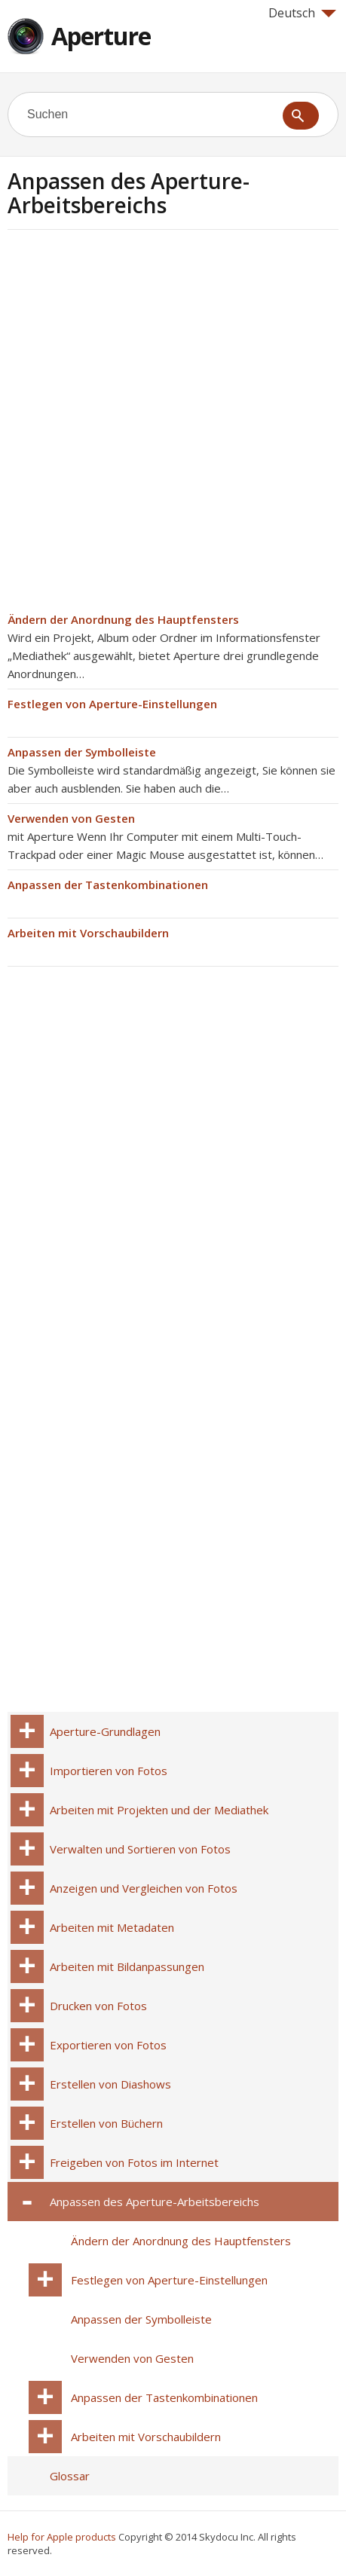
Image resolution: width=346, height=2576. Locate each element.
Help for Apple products (62, 2537)
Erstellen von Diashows (110, 2084)
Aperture (101, 36)
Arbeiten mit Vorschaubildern (88, 932)
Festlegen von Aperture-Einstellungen (112, 703)
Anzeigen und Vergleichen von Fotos (143, 1888)
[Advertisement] (173, 425)
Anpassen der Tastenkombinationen (108, 884)
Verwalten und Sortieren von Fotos (140, 1848)
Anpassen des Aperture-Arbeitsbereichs (154, 2201)
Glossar (70, 2475)
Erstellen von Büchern (106, 2123)
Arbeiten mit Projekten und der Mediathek (159, 1809)
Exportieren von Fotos (108, 2044)
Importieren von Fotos (108, 1770)
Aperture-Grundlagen (105, 1731)
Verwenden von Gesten (71, 818)
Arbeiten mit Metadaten (112, 1927)
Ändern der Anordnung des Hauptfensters (123, 619)
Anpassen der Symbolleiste (82, 751)
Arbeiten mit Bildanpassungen (127, 1966)
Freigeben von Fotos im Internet (134, 2162)
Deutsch (302, 13)
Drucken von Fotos (98, 2005)
